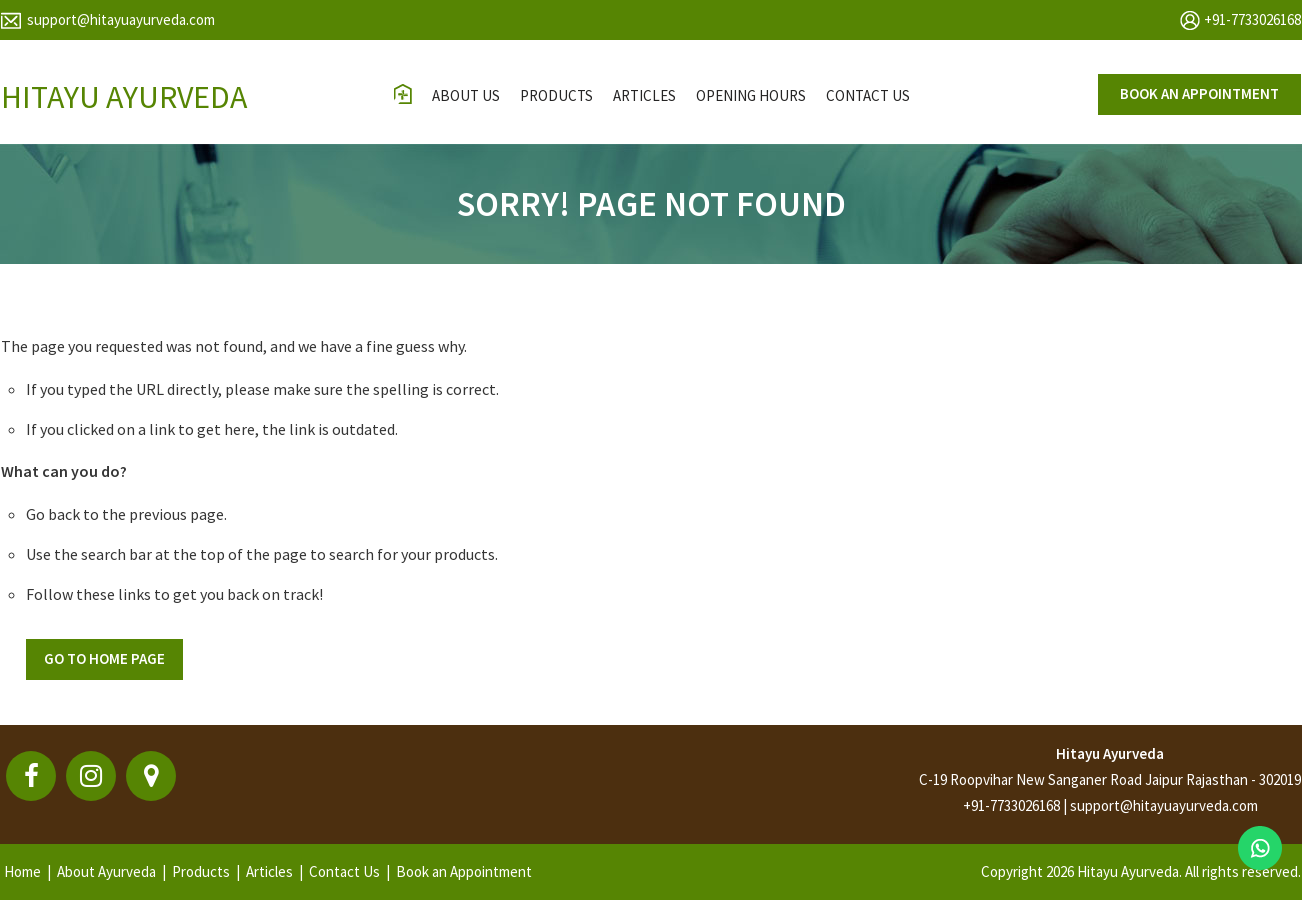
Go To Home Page (104, 658)
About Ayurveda (106, 871)
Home (22, 871)
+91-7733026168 (1252, 19)
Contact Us (344, 871)
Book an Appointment (464, 871)
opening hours (751, 95)
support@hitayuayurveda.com (121, 19)
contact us (868, 95)
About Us (466, 95)
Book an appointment (1199, 93)
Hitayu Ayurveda (1110, 753)
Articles (644, 95)
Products (556, 95)
